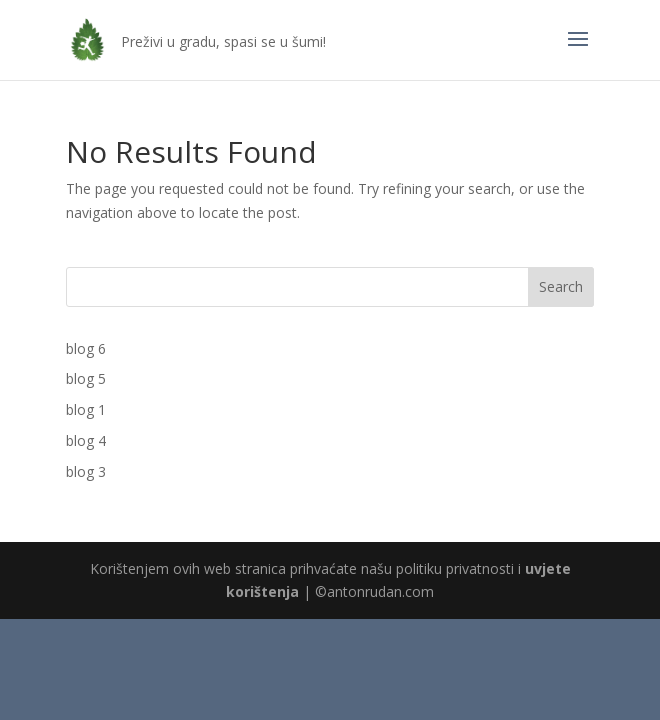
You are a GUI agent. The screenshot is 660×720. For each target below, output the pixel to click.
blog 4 (86, 440)
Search (561, 286)
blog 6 (86, 348)
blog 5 (86, 378)
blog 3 (86, 471)
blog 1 (86, 409)
